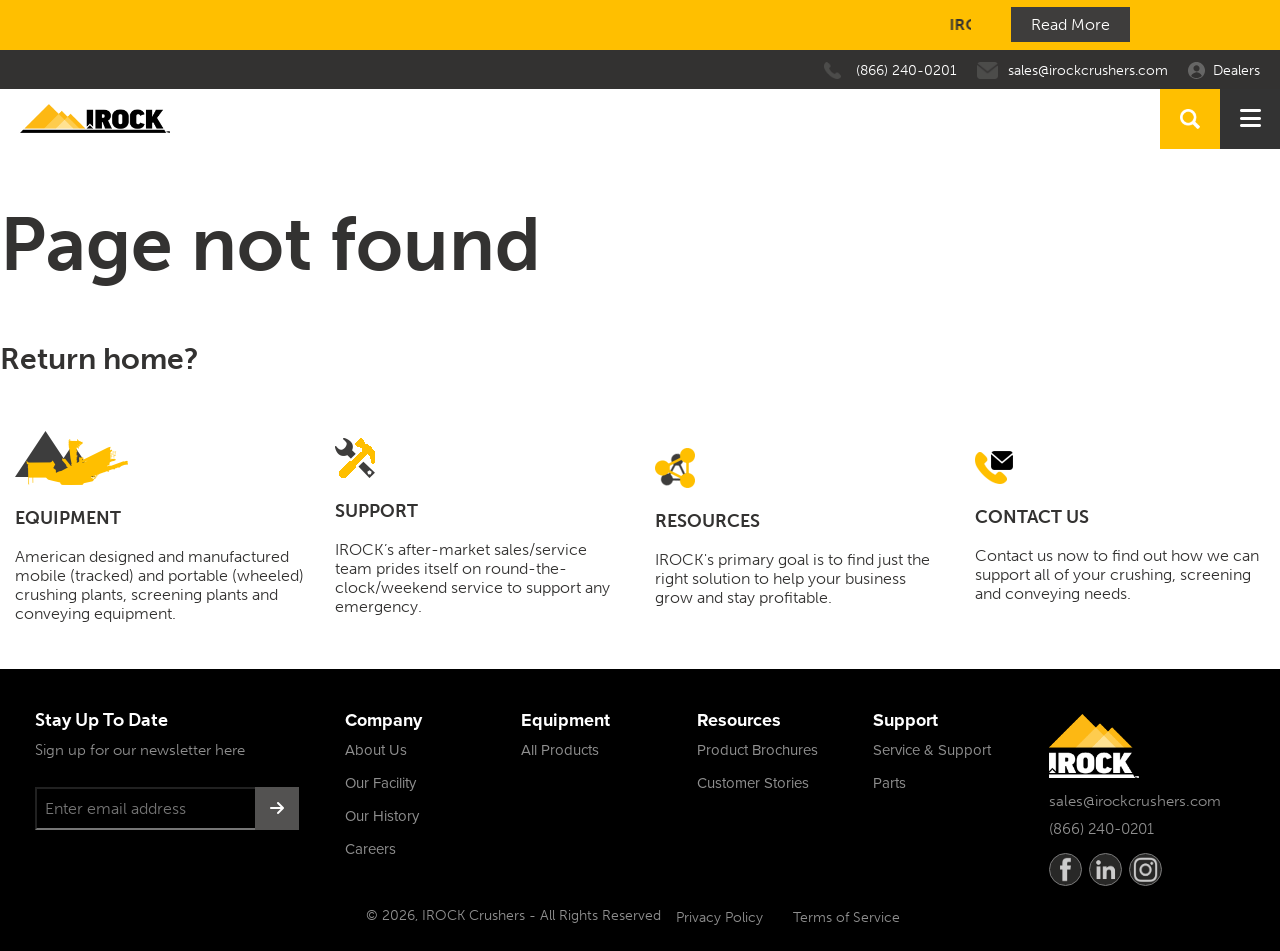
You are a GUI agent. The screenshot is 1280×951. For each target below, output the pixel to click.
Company (383, 720)
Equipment (565, 720)
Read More (1070, 24)
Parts (889, 783)
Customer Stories (753, 783)
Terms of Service (846, 917)
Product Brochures (757, 750)
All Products (560, 750)
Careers (370, 849)
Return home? (99, 359)
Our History (382, 816)
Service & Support (932, 750)
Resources (739, 720)
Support (905, 720)
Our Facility (380, 783)
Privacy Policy (719, 917)
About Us (376, 750)
